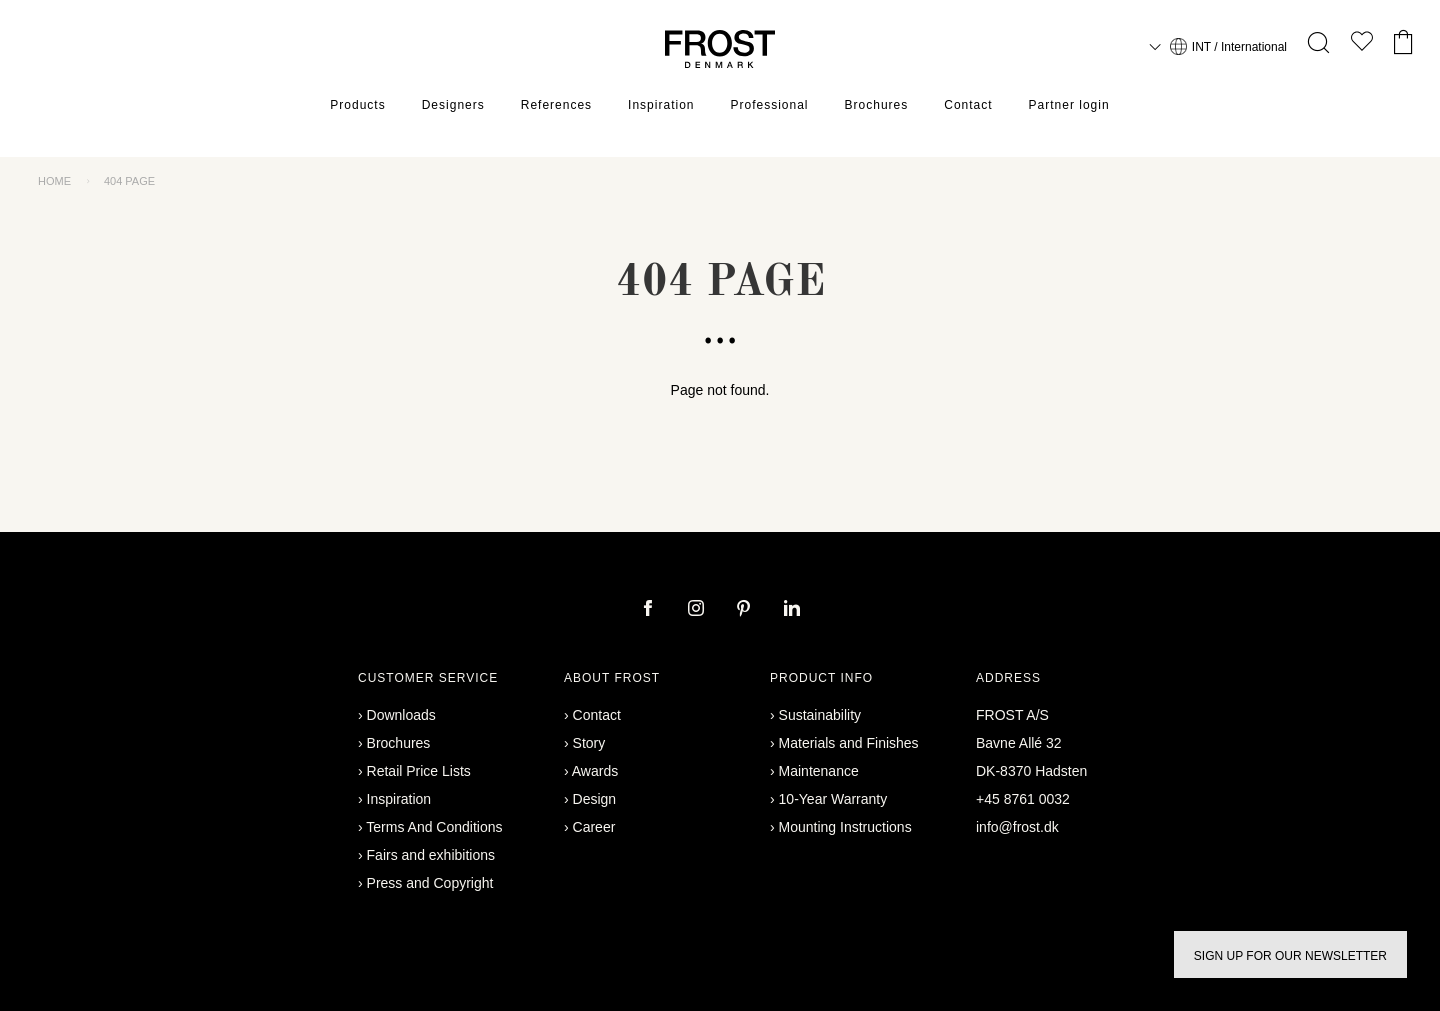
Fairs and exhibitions (431, 855)
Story (589, 743)
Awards (595, 771)
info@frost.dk (1017, 827)
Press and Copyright (430, 883)
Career (594, 827)
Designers (453, 105)
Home (54, 181)
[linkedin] (792, 610)
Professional (769, 105)
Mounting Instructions (845, 827)
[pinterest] (746, 610)
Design (595, 799)
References (556, 105)
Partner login (1069, 105)
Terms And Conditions (434, 827)
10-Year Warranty (833, 799)
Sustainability (820, 715)
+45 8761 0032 (1023, 799)
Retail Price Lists (419, 771)
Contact (968, 105)
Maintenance (819, 771)
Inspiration (661, 105)
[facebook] (650, 610)
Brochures (877, 105)
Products (357, 105)
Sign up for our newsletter (1290, 956)
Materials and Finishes (849, 743)
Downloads (401, 715)
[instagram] (698, 610)
